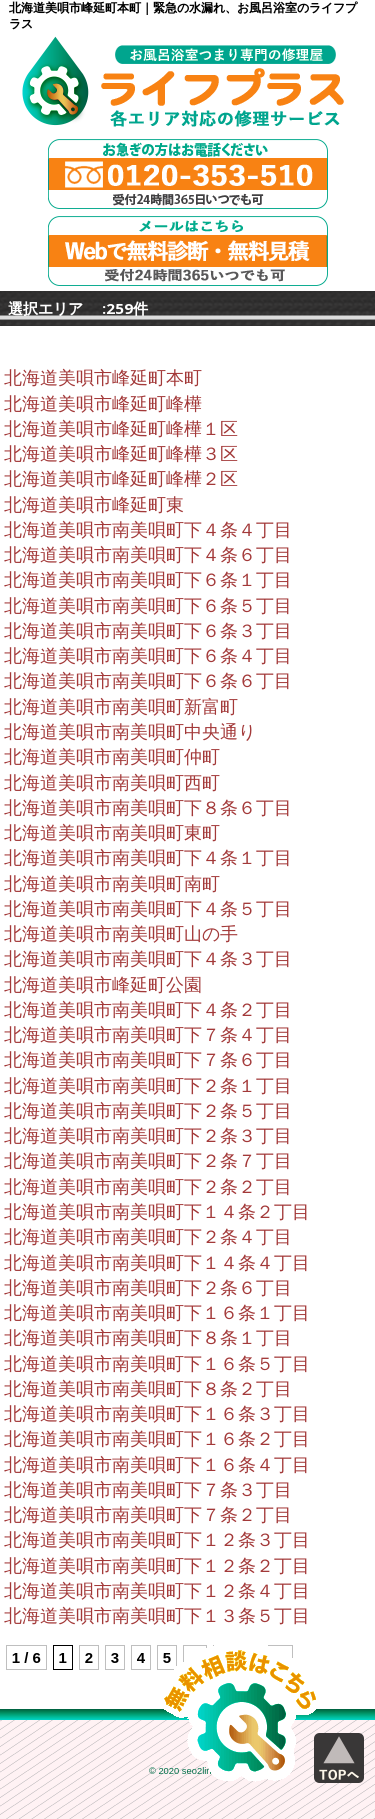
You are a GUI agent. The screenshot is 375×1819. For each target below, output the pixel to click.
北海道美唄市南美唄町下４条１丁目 (148, 858)
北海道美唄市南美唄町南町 (112, 884)
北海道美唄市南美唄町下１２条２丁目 (157, 1566)
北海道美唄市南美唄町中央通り (130, 732)
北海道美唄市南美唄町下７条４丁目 (148, 1035)
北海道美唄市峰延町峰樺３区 (121, 454)
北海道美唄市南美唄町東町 (112, 833)
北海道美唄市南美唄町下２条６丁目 (148, 1288)
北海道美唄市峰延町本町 (103, 378)
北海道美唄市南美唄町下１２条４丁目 (157, 1591)
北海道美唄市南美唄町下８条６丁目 (148, 808)
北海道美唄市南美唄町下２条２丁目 (148, 1187)
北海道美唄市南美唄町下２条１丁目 (148, 1086)
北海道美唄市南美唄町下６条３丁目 (148, 631)
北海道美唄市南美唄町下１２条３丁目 (157, 1540)
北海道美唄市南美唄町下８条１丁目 (148, 1338)
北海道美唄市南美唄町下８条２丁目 (148, 1389)
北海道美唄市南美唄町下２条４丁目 (148, 1237)
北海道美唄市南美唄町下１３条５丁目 (157, 1616)
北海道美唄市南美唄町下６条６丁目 (148, 681)
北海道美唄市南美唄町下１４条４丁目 (157, 1263)
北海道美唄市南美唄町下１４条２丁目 (157, 1212)
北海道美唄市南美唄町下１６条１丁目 (157, 1313)
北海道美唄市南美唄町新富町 (121, 707)
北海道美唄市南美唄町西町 (112, 783)
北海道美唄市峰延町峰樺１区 (121, 429)
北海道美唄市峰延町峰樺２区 (121, 479)
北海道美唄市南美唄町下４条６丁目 (148, 555)
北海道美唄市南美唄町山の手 (121, 934)
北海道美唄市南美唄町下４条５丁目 (148, 909)
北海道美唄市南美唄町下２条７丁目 (148, 1161)
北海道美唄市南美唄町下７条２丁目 (148, 1515)
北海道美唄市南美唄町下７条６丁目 (148, 1060)
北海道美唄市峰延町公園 (103, 985)
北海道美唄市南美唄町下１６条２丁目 (157, 1439)
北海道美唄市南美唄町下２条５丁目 (148, 1111)
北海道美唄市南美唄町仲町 (112, 757)
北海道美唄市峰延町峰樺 (103, 404)
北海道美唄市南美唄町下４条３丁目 (148, 959)
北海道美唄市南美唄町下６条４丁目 (148, 656)
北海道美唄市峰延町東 (94, 505)
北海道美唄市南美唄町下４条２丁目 (148, 1010)
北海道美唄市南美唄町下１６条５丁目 (157, 1364)
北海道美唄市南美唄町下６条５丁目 (148, 606)
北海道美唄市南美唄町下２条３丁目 (148, 1136)
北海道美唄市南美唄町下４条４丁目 (148, 530)
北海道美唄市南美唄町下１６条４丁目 (157, 1465)
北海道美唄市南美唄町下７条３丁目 (148, 1490)
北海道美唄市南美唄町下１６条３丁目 (157, 1414)
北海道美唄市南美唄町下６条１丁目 (148, 580)
